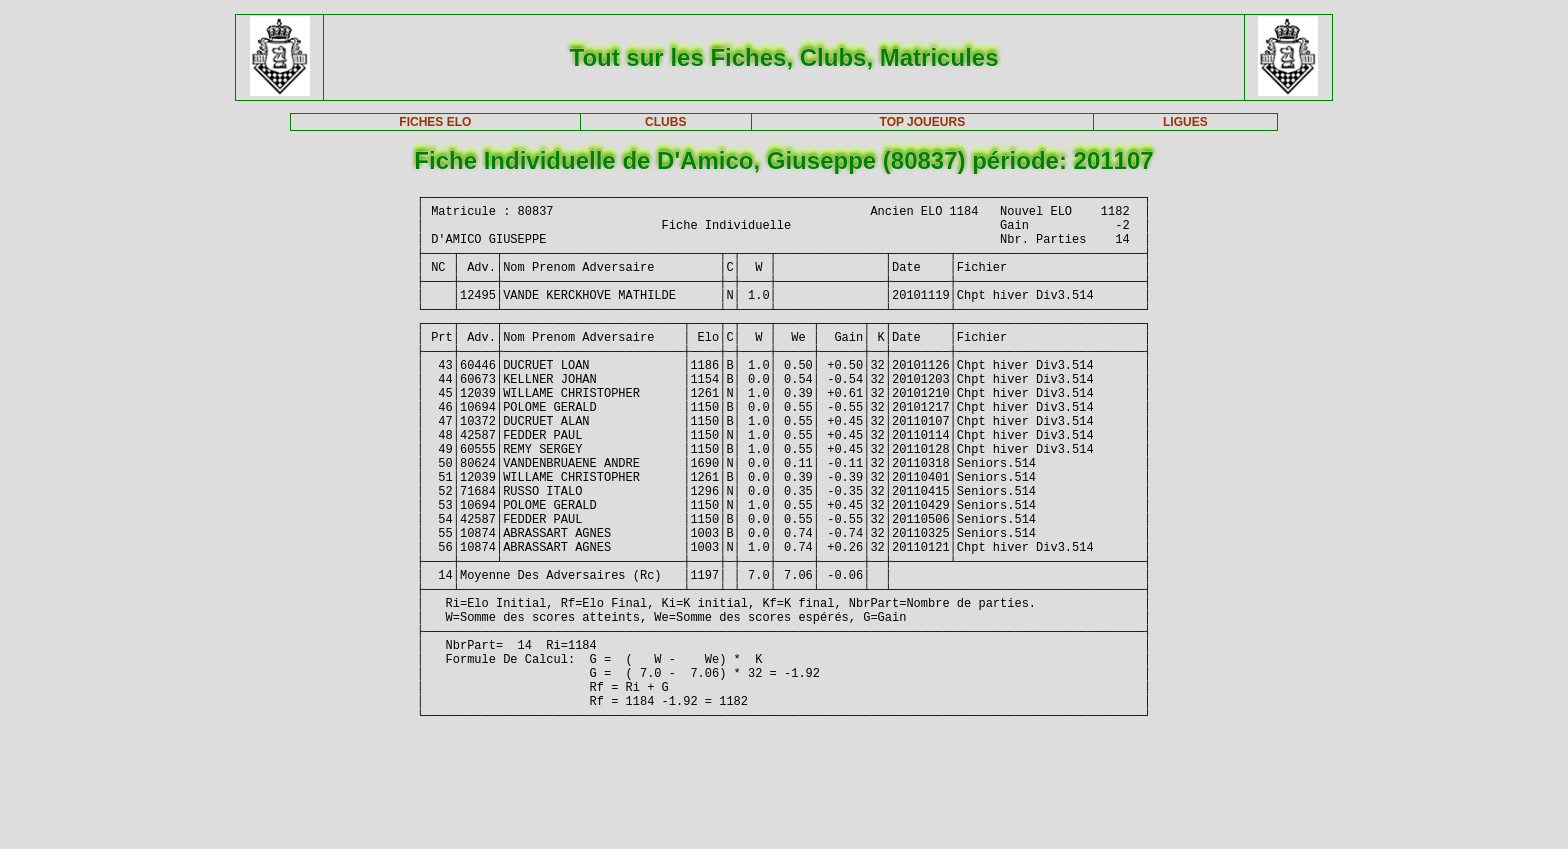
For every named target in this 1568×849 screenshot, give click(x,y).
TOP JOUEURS (923, 122)
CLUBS (665, 122)
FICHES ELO (435, 122)
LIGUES (1185, 122)
